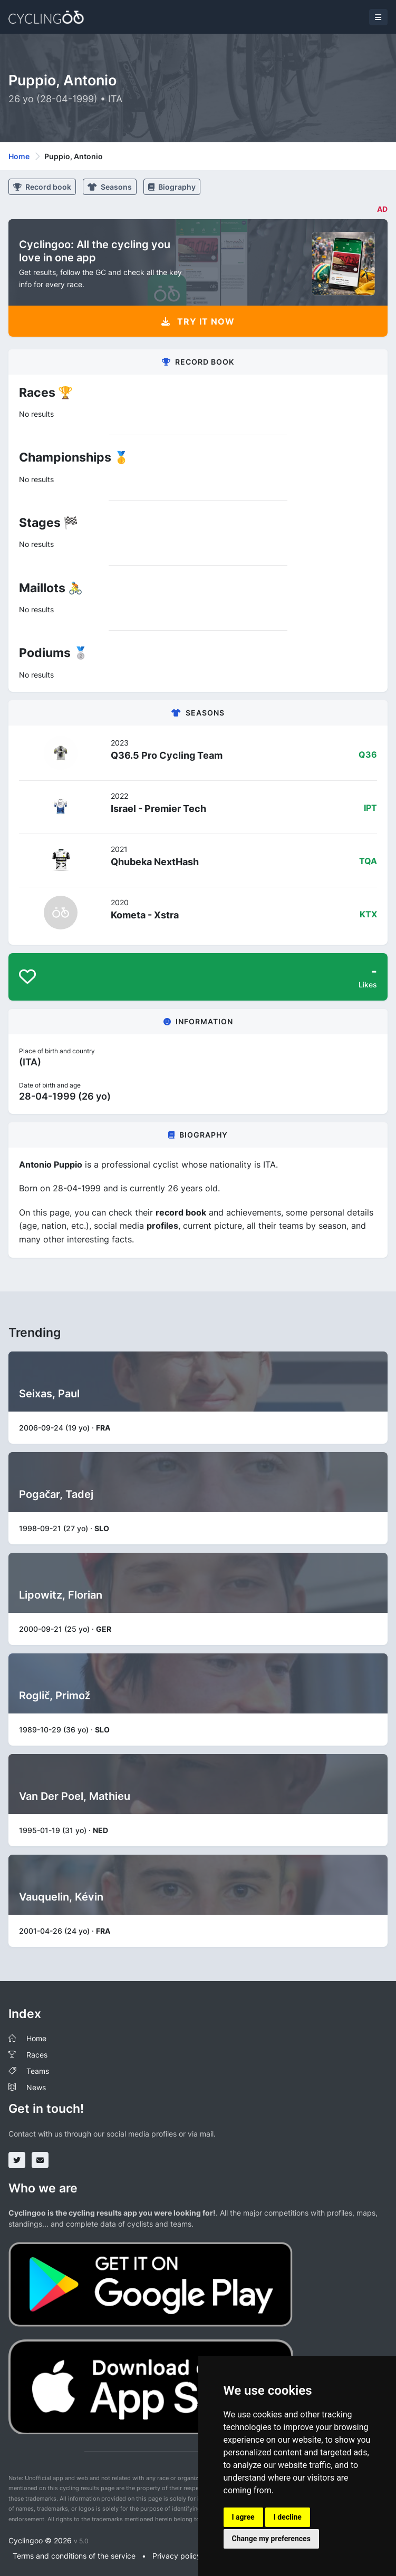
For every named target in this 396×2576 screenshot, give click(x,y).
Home (19, 156)
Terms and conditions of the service (74, 2555)
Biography (172, 186)
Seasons (110, 186)
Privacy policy (176, 2555)
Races (36, 2054)
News (36, 2087)
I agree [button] (243, 2517)
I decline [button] (288, 2517)
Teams (37, 2070)
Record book (42, 186)
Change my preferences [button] (271, 2538)
